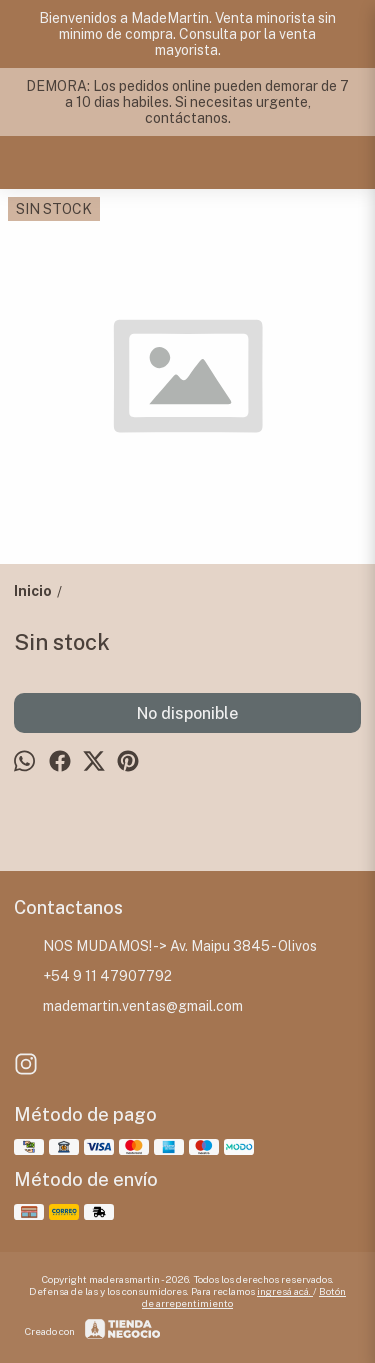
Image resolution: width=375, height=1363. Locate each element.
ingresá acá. (285, 1291)
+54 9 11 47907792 (93, 977)
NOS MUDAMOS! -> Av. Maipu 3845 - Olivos (165, 947)
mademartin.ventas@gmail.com (128, 1007)
